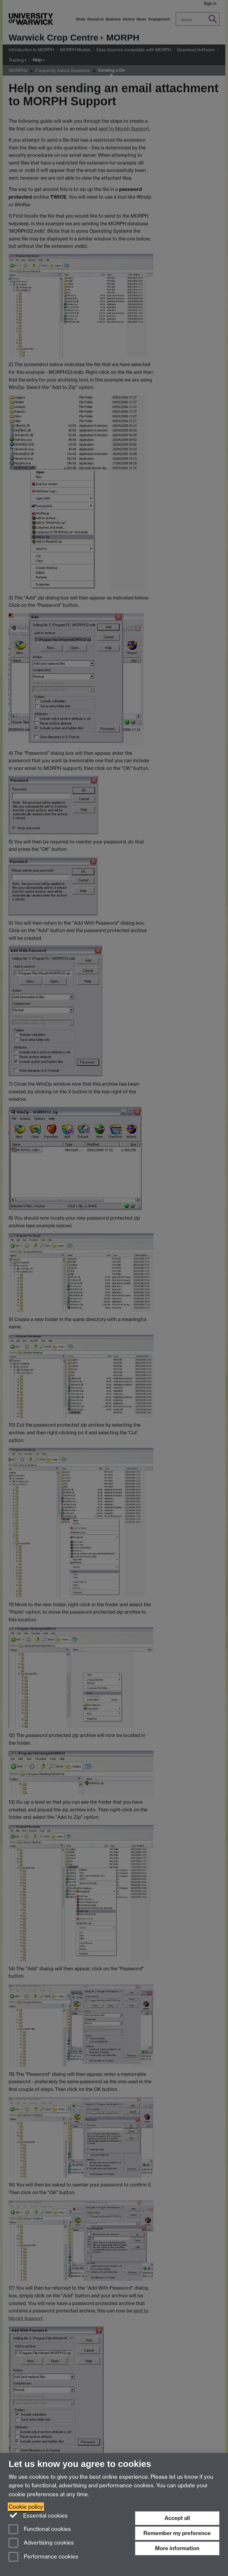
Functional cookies (40, 2529)
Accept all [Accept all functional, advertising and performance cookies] (177, 2518)
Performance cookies (43, 2557)
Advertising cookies (41, 2543)
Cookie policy (26, 2506)
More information (177, 2548)
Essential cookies (38, 2515)
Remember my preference (177, 2533)
